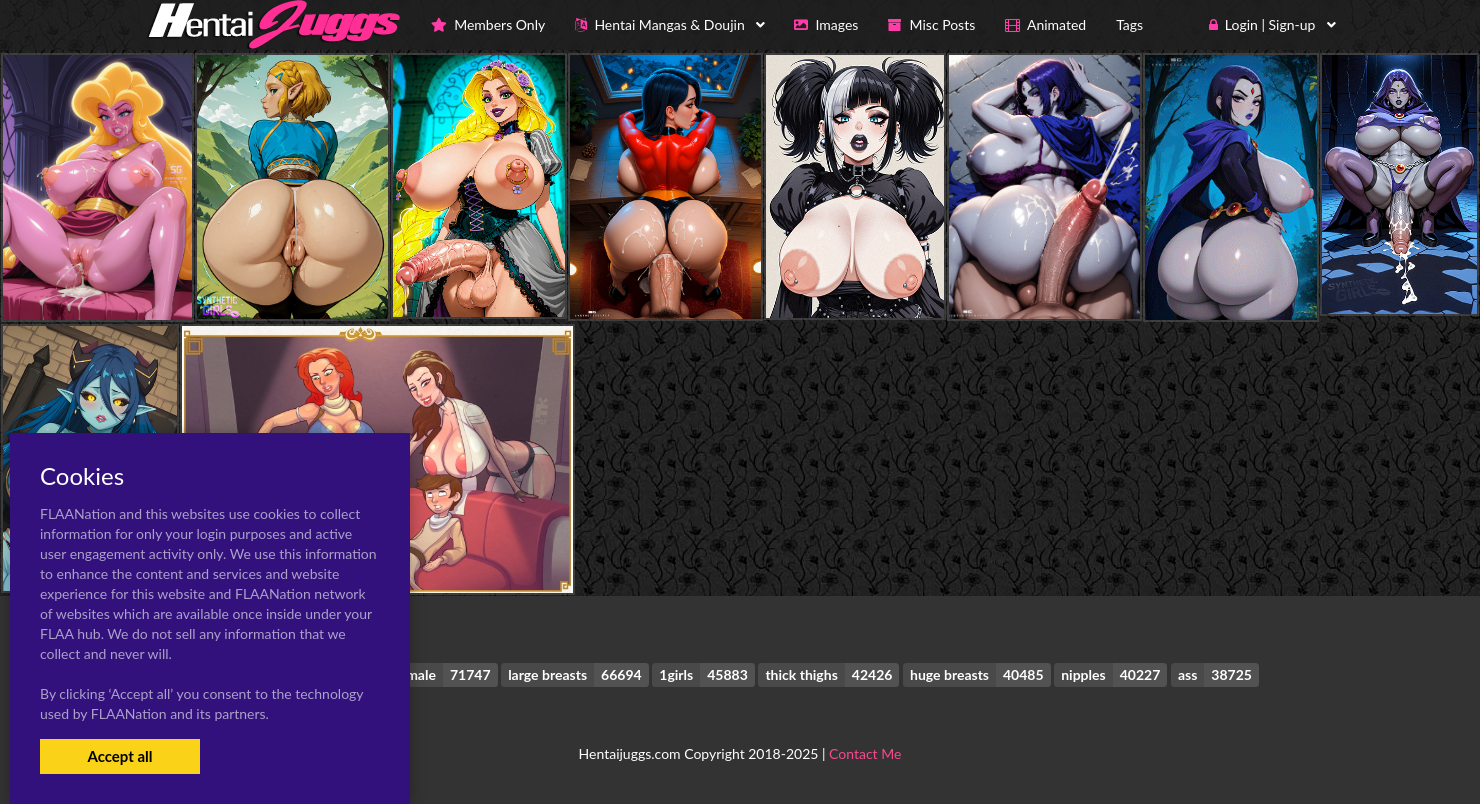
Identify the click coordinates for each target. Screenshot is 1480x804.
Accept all (119, 756)
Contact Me (865, 753)
